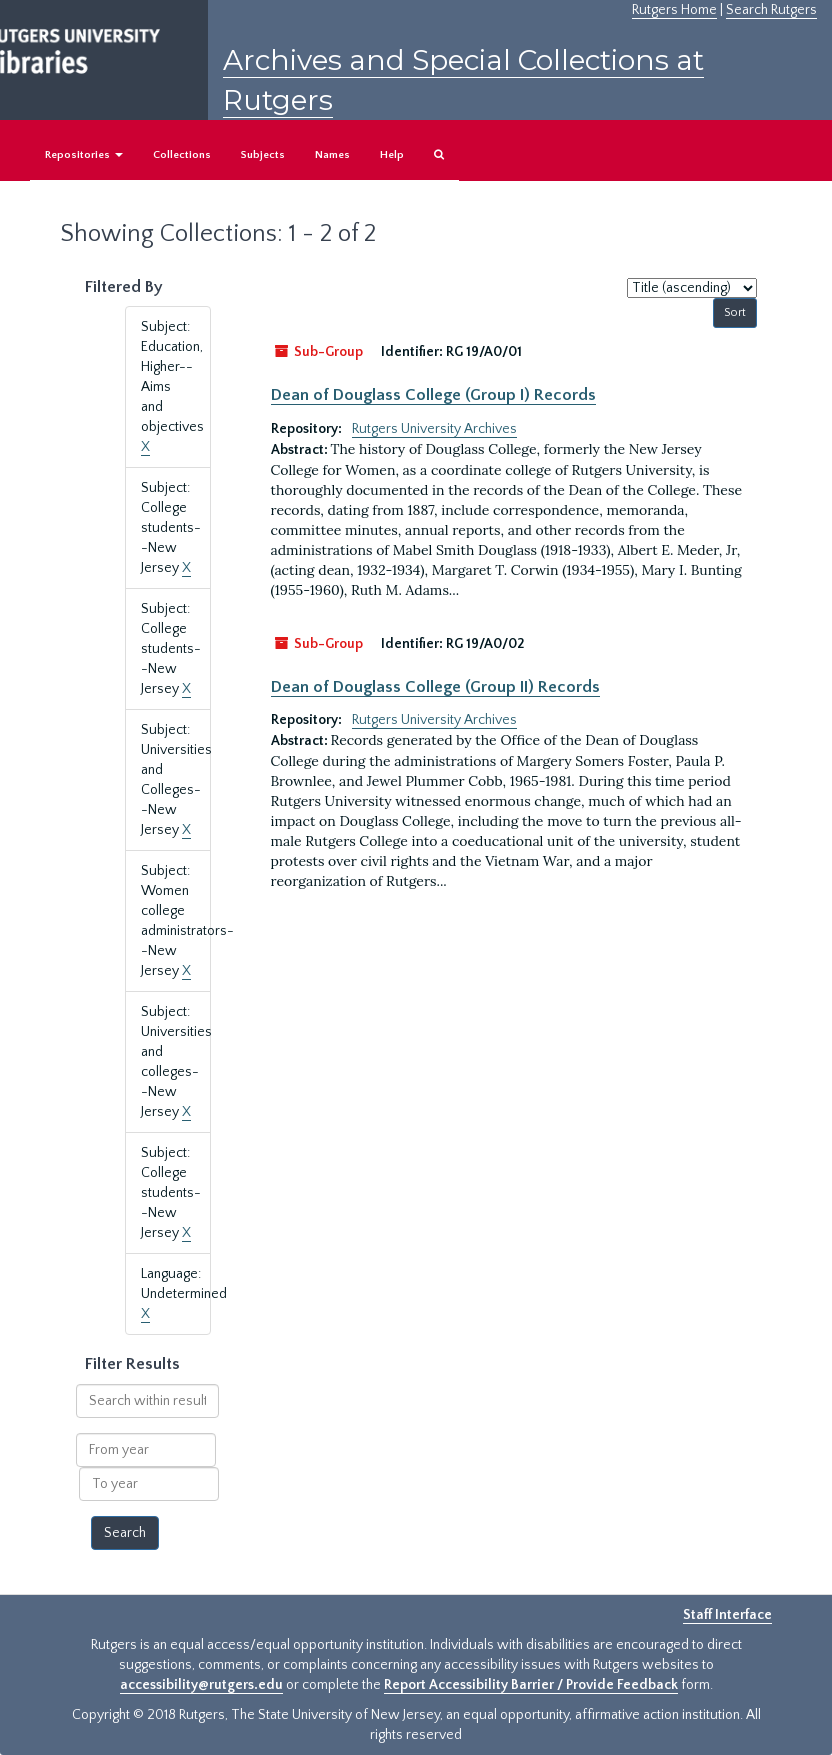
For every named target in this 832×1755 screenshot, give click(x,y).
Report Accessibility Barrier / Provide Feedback (531, 1685)
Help (392, 155)
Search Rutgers (771, 10)
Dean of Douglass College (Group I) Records (433, 395)
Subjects (263, 155)
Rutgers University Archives (434, 429)
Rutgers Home (674, 10)
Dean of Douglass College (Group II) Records (435, 687)
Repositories (84, 155)
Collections (182, 155)
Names (332, 155)
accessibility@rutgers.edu (201, 1685)
